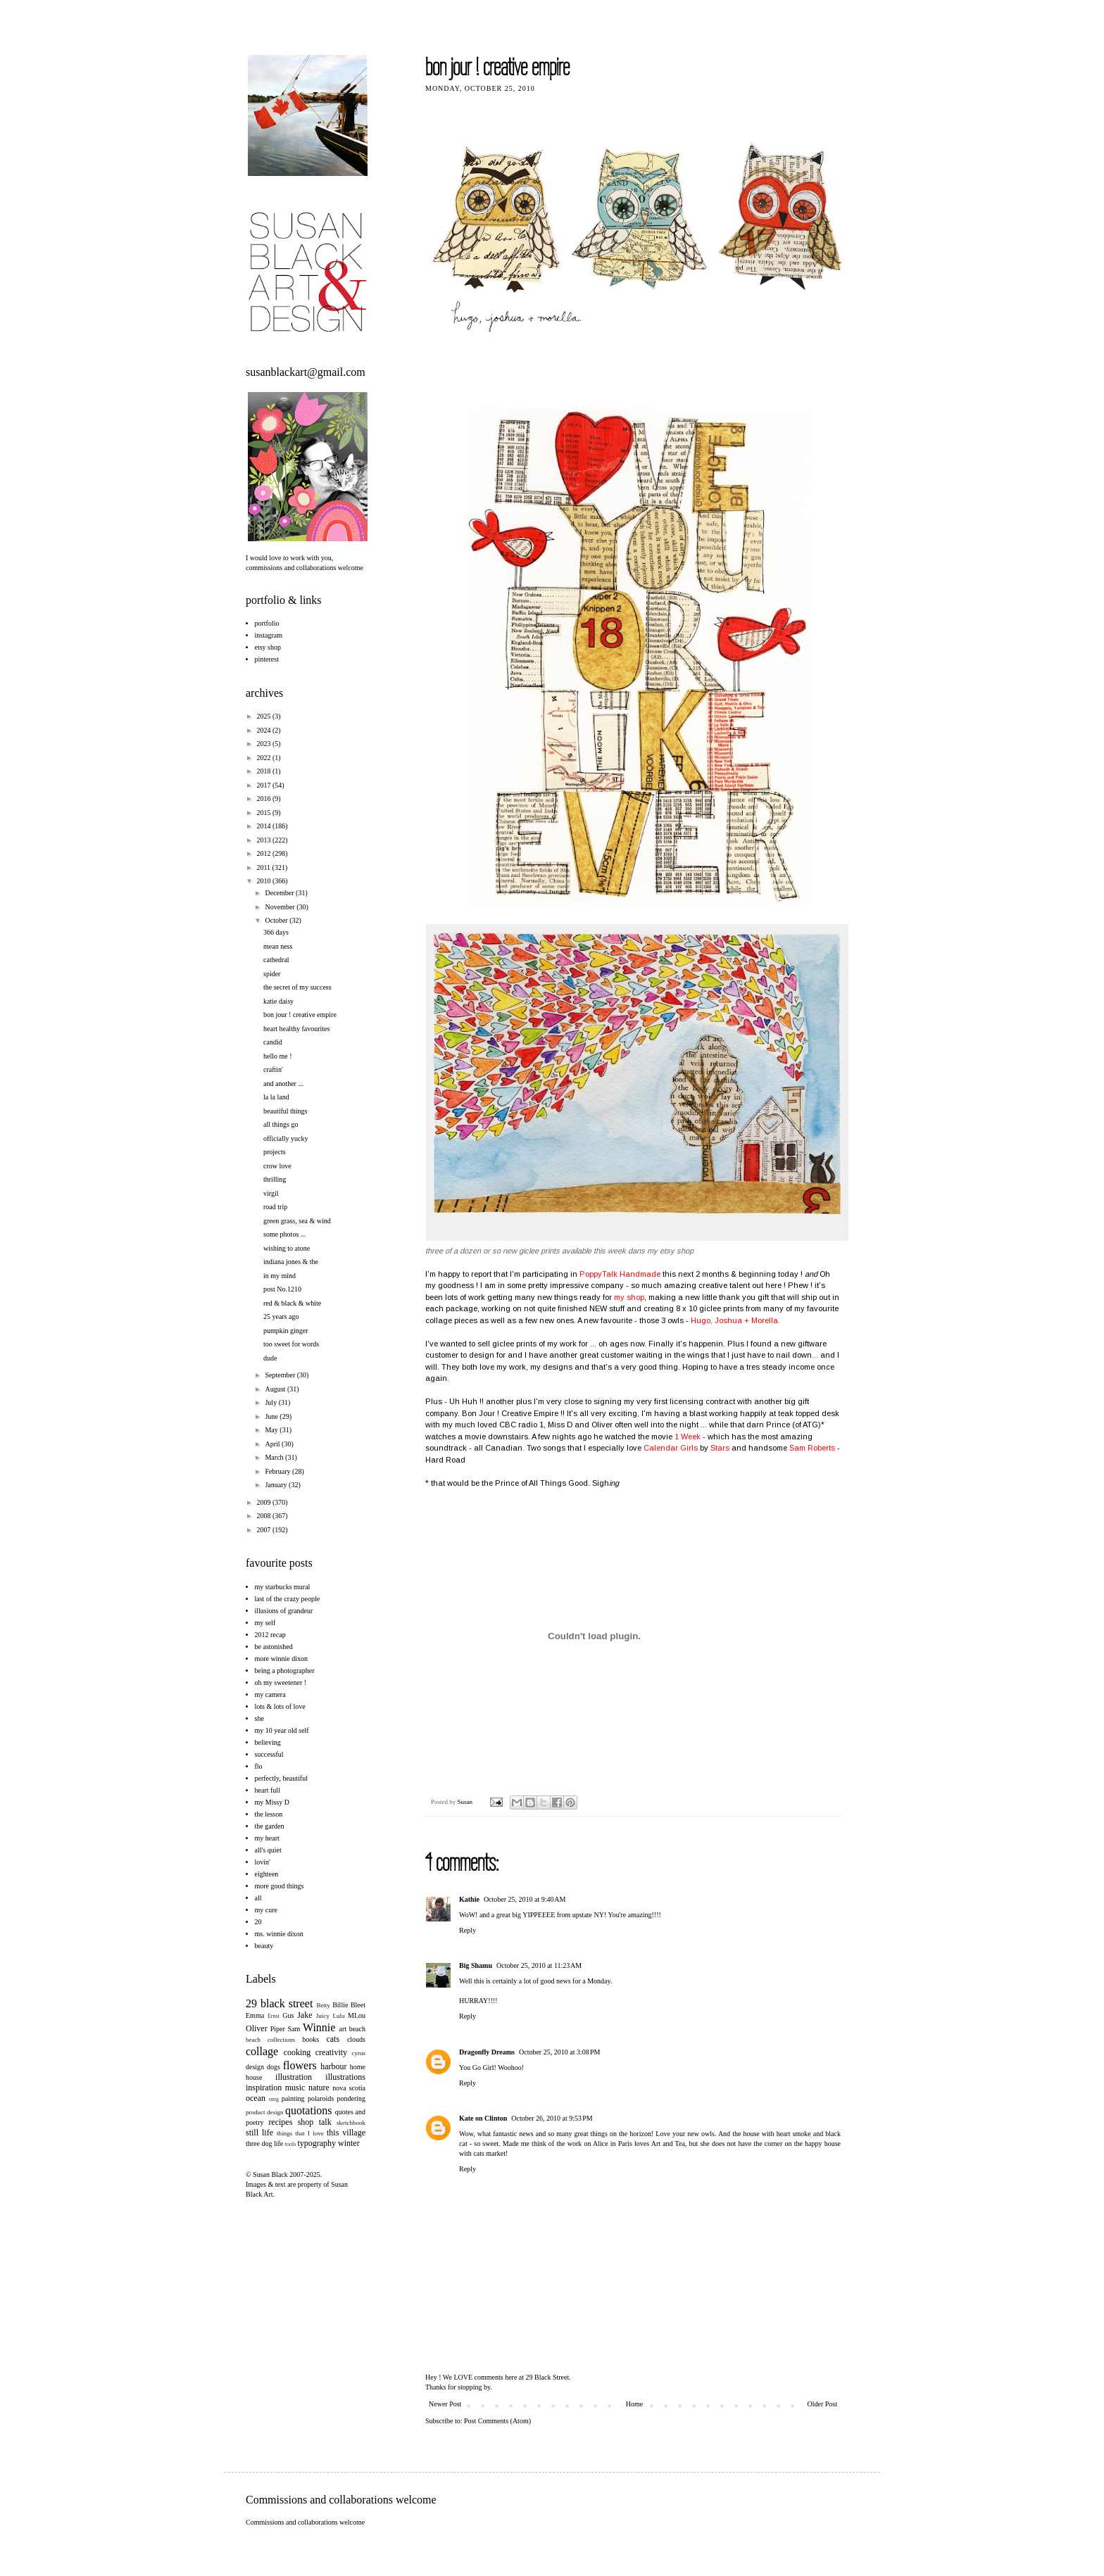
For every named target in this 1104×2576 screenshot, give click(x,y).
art (343, 2029)
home (357, 2067)
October (277, 920)
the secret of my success (297, 987)
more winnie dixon (281, 1658)
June (272, 1416)
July (271, 1402)
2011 (264, 867)
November (280, 907)
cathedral (276, 960)
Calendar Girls (671, 1448)
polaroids (321, 2098)
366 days (276, 932)
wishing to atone (286, 1248)
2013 (264, 840)
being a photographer (285, 1670)
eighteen (267, 1874)
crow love (277, 1166)
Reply (467, 1930)
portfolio (267, 623)
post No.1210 (282, 1289)
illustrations (345, 2077)
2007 (264, 1530)
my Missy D (272, 1802)
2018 (264, 771)
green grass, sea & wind (297, 1221)
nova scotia (348, 2088)
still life (259, 2133)
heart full (267, 1790)
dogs (273, 2067)
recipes (280, 2122)
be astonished (274, 1646)
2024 (264, 730)
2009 (264, 1502)
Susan (466, 1801)
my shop (629, 1297)
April (273, 1444)
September (280, 1375)
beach (357, 2029)
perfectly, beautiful (281, 1778)
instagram (268, 635)
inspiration (264, 2087)
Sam (294, 2029)
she (259, 1718)
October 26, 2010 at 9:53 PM (551, 2118)
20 (258, 1922)
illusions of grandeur (284, 1611)
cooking (297, 2052)
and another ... (283, 1083)
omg (274, 2099)
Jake (304, 2015)
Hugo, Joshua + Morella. (735, 1320)
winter (349, 2143)
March (275, 1457)
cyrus (359, 2053)
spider (271, 974)
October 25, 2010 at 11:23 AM (539, 1965)
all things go (280, 1124)
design (255, 2067)
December (280, 893)
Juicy (323, 2015)
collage (262, 2051)
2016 (264, 798)
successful (269, 1754)
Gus (288, 2015)
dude (270, 1358)
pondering (351, 2098)
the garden (269, 1826)
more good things (279, 1886)
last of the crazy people (287, 1599)
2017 (264, 785)
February (278, 1471)
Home (634, 2404)
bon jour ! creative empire (300, 1014)
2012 (264, 853)
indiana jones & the (290, 1261)
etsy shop (268, 647)
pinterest (267, 659)
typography (316, 2143)
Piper (277, 2029)
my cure (266, 1910)
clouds (356, 2039)
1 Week (689, 1436)
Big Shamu (475, 1965)
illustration (293, 2077)
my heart (267, 1838)
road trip (275, 1207)
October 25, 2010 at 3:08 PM (559, 2052)
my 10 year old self (282, 1730)
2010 (264, 881)
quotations (308, 2110)
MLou (356, 2015)
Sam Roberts (813, 1448)
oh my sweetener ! (281, 1682)
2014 (264, 826)
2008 (264, 1516)
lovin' (262, 1862)
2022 (264, 758)
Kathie (469, 1899)
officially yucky (285, 1138)
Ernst (274, 2016)
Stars (719, 1448)
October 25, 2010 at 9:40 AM (525, 1899)
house (254, 2077)
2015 (264, 812)
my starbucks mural (282, 1587)
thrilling (274, 1179)
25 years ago (281, 1316)
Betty (323, 2005)
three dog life (264, 2143)
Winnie (319, 2027)
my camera (270, 1694)
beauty (264, 1946)
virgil (270, 1193)
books (310, 2039)
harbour (333, 2066)
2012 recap (270, 1635)
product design (264, 2112)
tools (290, 2144)
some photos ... (284, 1234)
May (272, 1430)
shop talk (315, 2122)
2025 (264, 716)
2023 (264, 743)
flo (259, 1766)
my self (265, 1623)
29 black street (279, 2003)
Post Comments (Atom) (497, 2421)
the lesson (269, 1814)
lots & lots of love (280, 1706)
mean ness (277, 946)
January (277, 1485)
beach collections (270, 2039)
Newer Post (445, 2404)
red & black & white (292, 1303)
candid (272, 1042)
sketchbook (351, 2122)
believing (268, 1742)
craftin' (273, 1069)
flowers (300, 2065)
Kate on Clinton (483, 2118)
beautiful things (285, 1111)
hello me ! (277, 1056)
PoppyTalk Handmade (619, 1274)
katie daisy (278, 1001)
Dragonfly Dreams (487, 2052)
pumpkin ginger (285, 1330)
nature (319, 2087)
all (258, 1898)
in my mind (279, 1276)
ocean (255, 2098)
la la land (276, 1097)
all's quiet (268, 1850)
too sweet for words (291, 1344)
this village (346, 2133)
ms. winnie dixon (279, 1934)
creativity (331, 2052)
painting (293, 2098)
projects (274, 1152)
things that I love (300, 2133)
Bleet (358, 2005)
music (295, 2087)
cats (332, 2039)
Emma (255, 2015)
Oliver (257, 2028)
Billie (340, 2005)
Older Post (823, 2404)
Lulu (338, 2015)
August (276, 1389)
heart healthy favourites (296, 1029)
